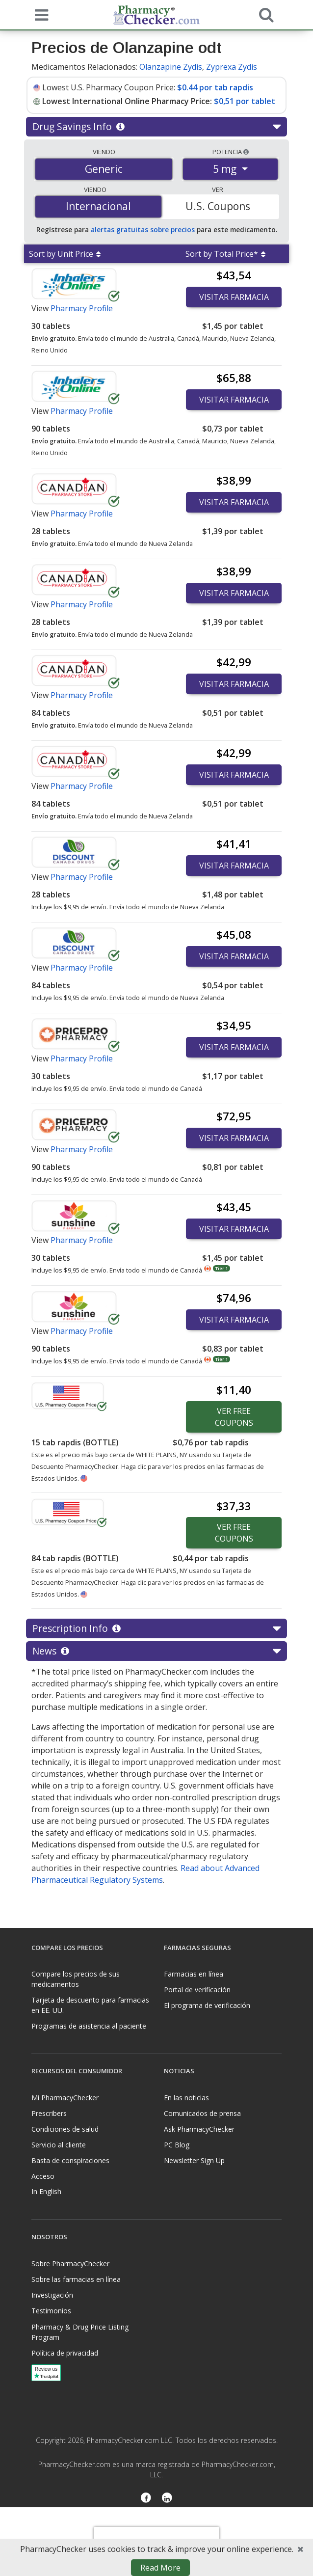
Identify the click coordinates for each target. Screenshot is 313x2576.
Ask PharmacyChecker (199, 2129)
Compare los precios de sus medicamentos (75, 1979)
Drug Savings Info (156, 126)
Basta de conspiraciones (70, 2160)
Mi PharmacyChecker (65, 2097)
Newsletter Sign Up (194, 2160)
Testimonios (51, 2310)
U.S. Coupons (217, 206)
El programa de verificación (207, 2005)
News (156, 1651)
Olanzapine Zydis (170, 66)
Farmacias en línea (193, 1974)
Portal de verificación (197, 1989)
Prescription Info (156, 1628)
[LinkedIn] (167, 2499)
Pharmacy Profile (82, 308)
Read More (160, 2567)
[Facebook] (146, 2499)
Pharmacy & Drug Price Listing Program (80, 2332)
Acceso (42, 2176)
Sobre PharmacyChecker (70, 2263)
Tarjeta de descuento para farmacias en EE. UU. (90, 2005)
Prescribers (49, 2113)
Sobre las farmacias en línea (76, 2279)
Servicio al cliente (58, 2144)
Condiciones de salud (65, 2129)
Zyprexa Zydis (231, 66)
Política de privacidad (64, 2353)
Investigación (52, 2295)
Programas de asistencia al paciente (88, 2026)
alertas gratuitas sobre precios (143, 229)
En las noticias (186, 2097)
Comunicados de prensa (202, 2113)
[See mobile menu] (39, 14)
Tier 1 (221, 1268)
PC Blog (176, 2144)
